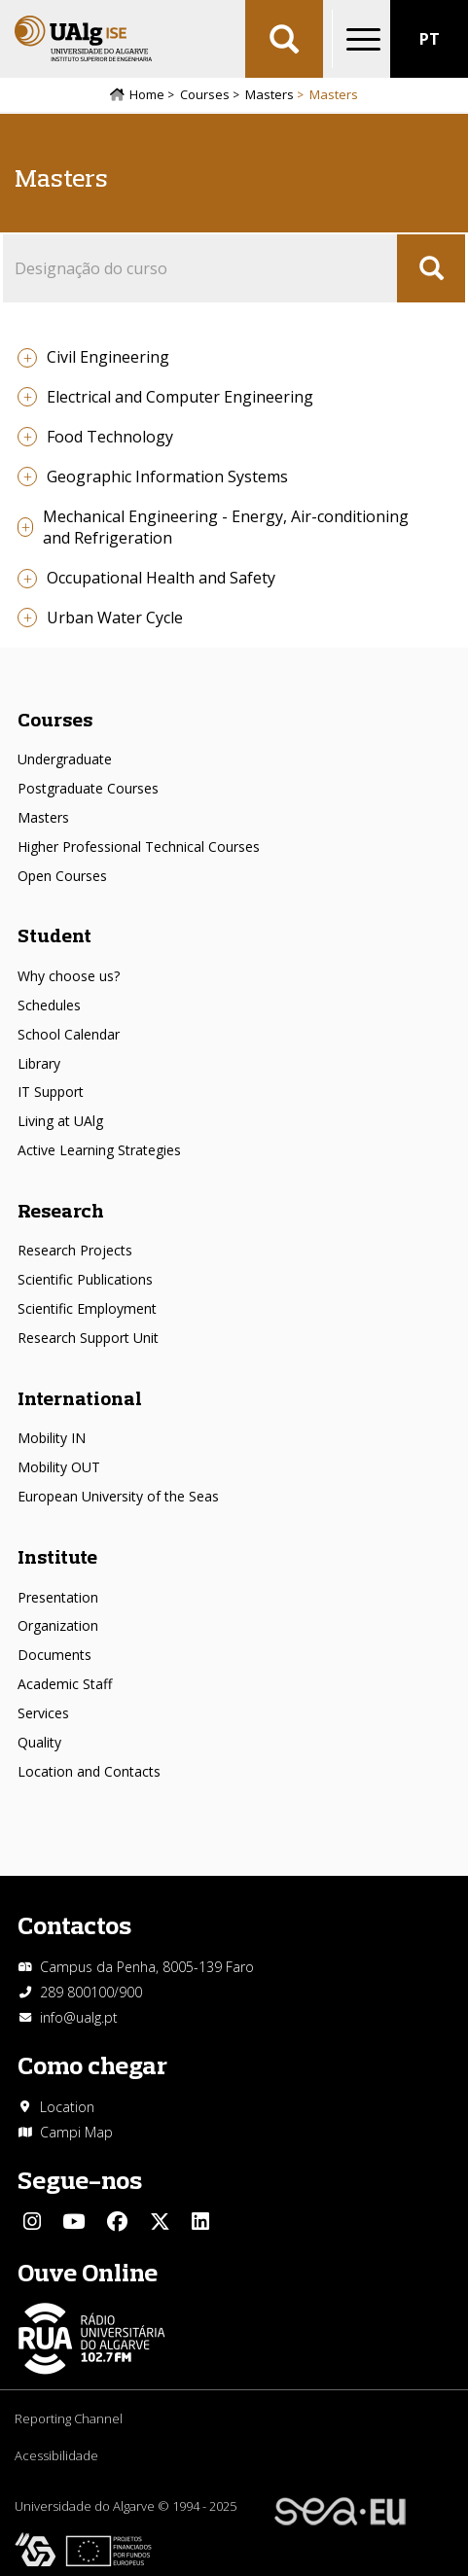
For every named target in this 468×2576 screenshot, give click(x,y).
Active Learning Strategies (99, 1150)
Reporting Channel (69, 2418)
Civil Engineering (108, 357)
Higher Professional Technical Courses (139, 846)
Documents (54, 1654)
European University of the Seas (118, 1496)
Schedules (49, 1005)
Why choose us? (69, 976)
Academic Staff (65, 1684)
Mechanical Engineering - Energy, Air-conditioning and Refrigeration (226, 527)
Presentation (58, 1597)
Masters (269, 94)
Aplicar (284, 39)
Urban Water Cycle (115, 617)
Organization (58, 1625)
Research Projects (75, 1250)
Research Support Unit (88, 1337)
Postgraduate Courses (88, 788)
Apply (431, 268)
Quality (39, 1742)
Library (39, 1063)
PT (429, 39)
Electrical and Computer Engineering (180, 396)
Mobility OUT (59, 1467)
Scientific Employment (87, 1308)
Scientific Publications (85, 1279)
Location (67, 2107)
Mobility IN (52, 1438)
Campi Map (76, 2132)
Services (43, 1713)
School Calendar (69, 1034)
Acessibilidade (56, 2455)
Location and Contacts (89, 1771)
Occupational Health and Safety (161, 577)
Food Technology (110, 436)
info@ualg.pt (79, 2017)
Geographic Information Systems (167, 476)
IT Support (51, 1091)
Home (146, 94)
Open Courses (62, 875)
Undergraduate (65, 759)
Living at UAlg (60, 1121)
